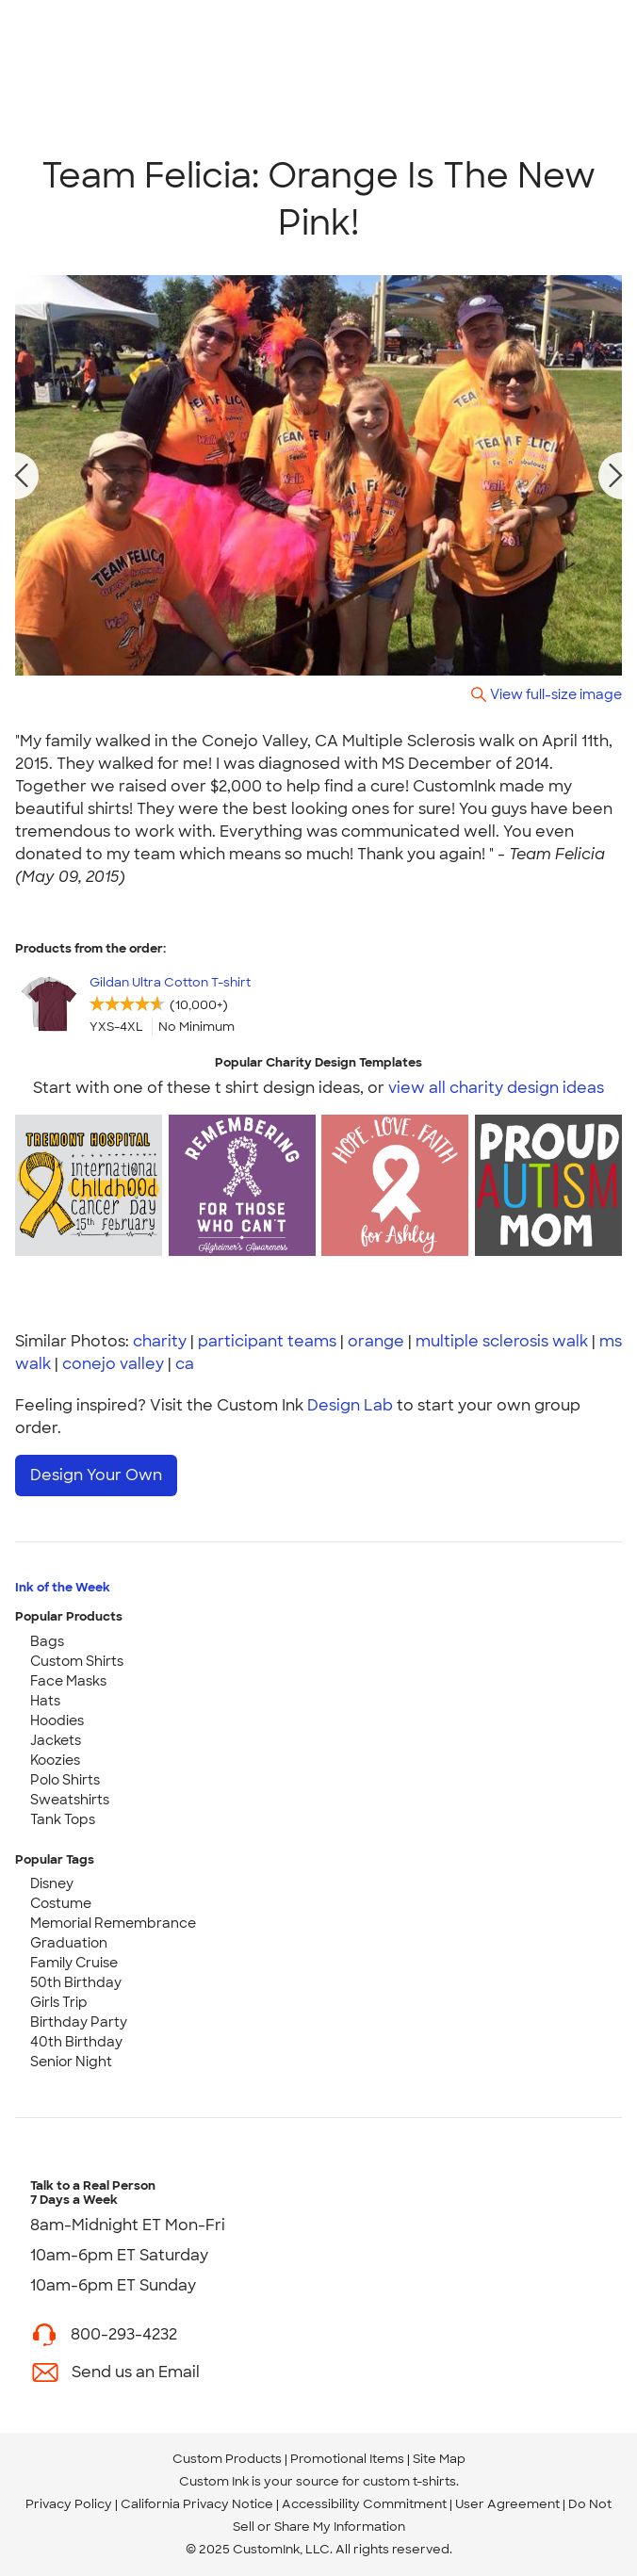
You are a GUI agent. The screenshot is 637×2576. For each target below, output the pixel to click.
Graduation (68, 1942)
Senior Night (71, 2061)
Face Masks (68, 1680)
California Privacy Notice (197, 2504)
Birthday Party (78, 2022)
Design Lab (350, 1405)
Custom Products (227, 2459)
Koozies (55, 1760)
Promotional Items (347, 2459)
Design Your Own (96, 1475)
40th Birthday (76, 2041)
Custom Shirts (76, 1661)
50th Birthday (76, 1982)
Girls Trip (59, 2002)
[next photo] (616, 475)
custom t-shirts (409, 2481)
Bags (47, 1641)
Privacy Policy (68, 2504)
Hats (45, 1700)
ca (184, 1364)
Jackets (55, 1740)
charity (160, 1341)
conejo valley (113, 1364)
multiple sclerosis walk (502, 1341)
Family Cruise (74, 1962)
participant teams (267, 1341)
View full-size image (556, 694)
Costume (60, 1903)
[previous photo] (22, 475)
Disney (52, 1883)
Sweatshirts (69, 1799)
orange (376, 1341)
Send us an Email (136, 2372)
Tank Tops (62, 1819)
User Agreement (507, 2504)
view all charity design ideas (496, 1088)
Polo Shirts (65, 1779)
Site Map (439, 2459)
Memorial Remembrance (113, 1923)
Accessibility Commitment (364, 2504)
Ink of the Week (62, 1587)
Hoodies (57, 1720)
